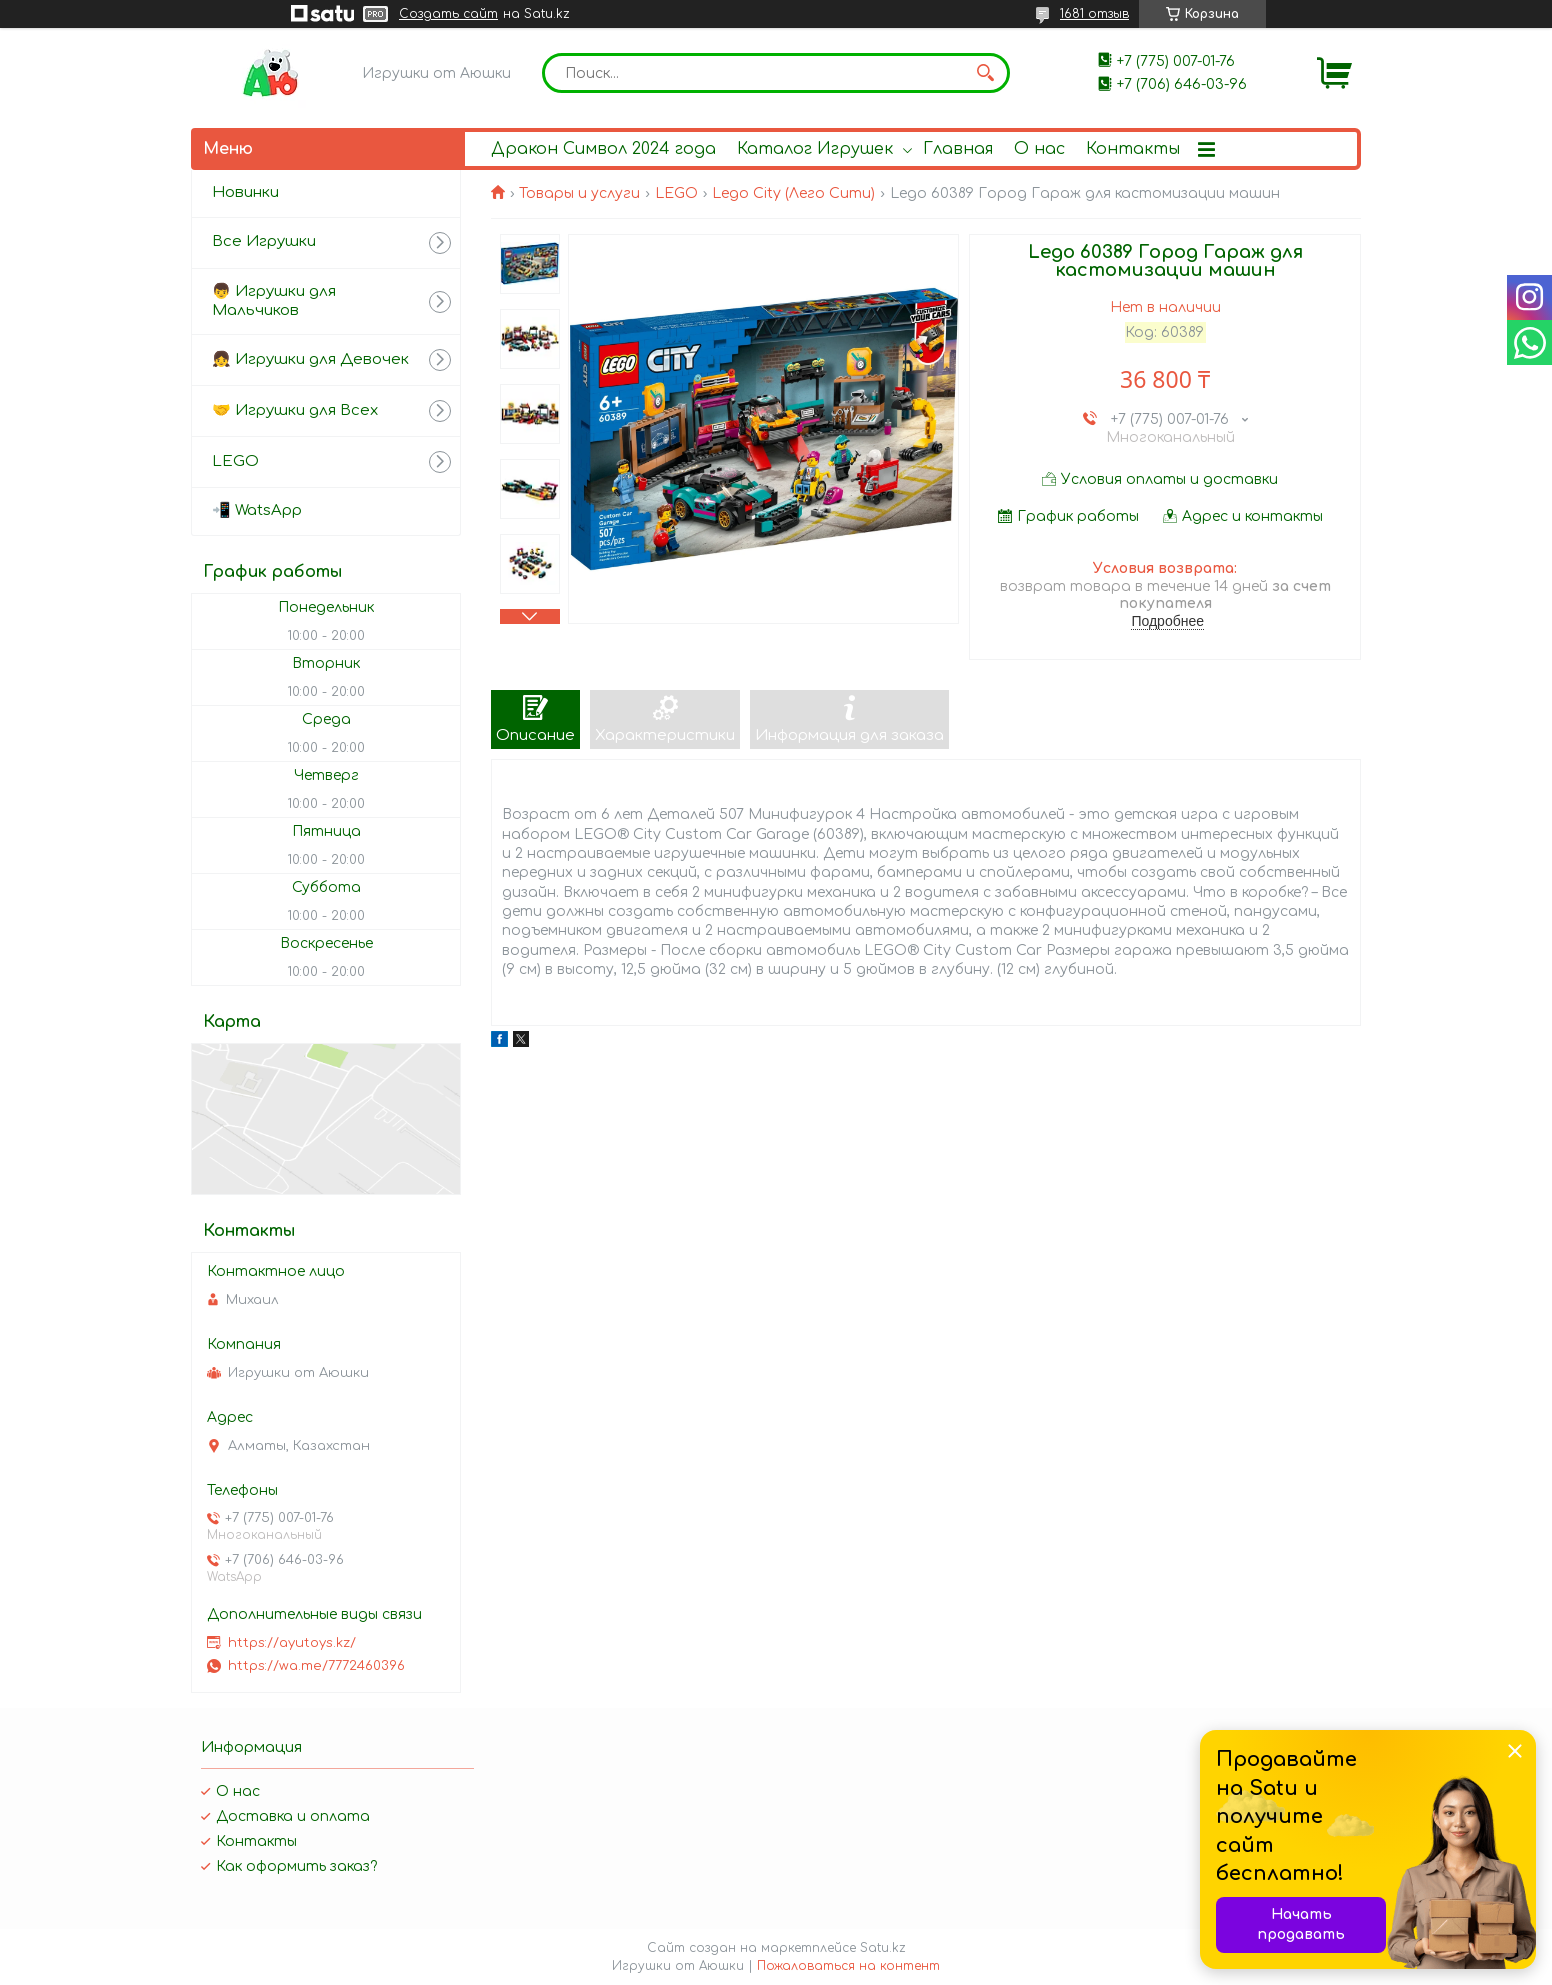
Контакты (1133, 149)
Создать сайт (448, 14)
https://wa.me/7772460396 (316, 1666)
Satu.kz (883, 1948)
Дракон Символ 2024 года (603, 149)
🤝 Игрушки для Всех (295, 410)
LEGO (676, 193)
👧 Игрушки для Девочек (310, 359)
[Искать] (985, 73)
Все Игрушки (264, 241)
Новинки (245, 192)
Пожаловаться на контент (848, 1966)
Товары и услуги (579, 193)
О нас (1039, 149)
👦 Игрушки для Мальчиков (274, 301)
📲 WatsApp (257, 510)
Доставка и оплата (293, 1816)
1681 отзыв (1094, 14)
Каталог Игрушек (815, 149)
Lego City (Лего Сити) (793, 193)
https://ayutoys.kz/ (292, 1643)
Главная (958, 149)
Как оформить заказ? (296, 1866)
